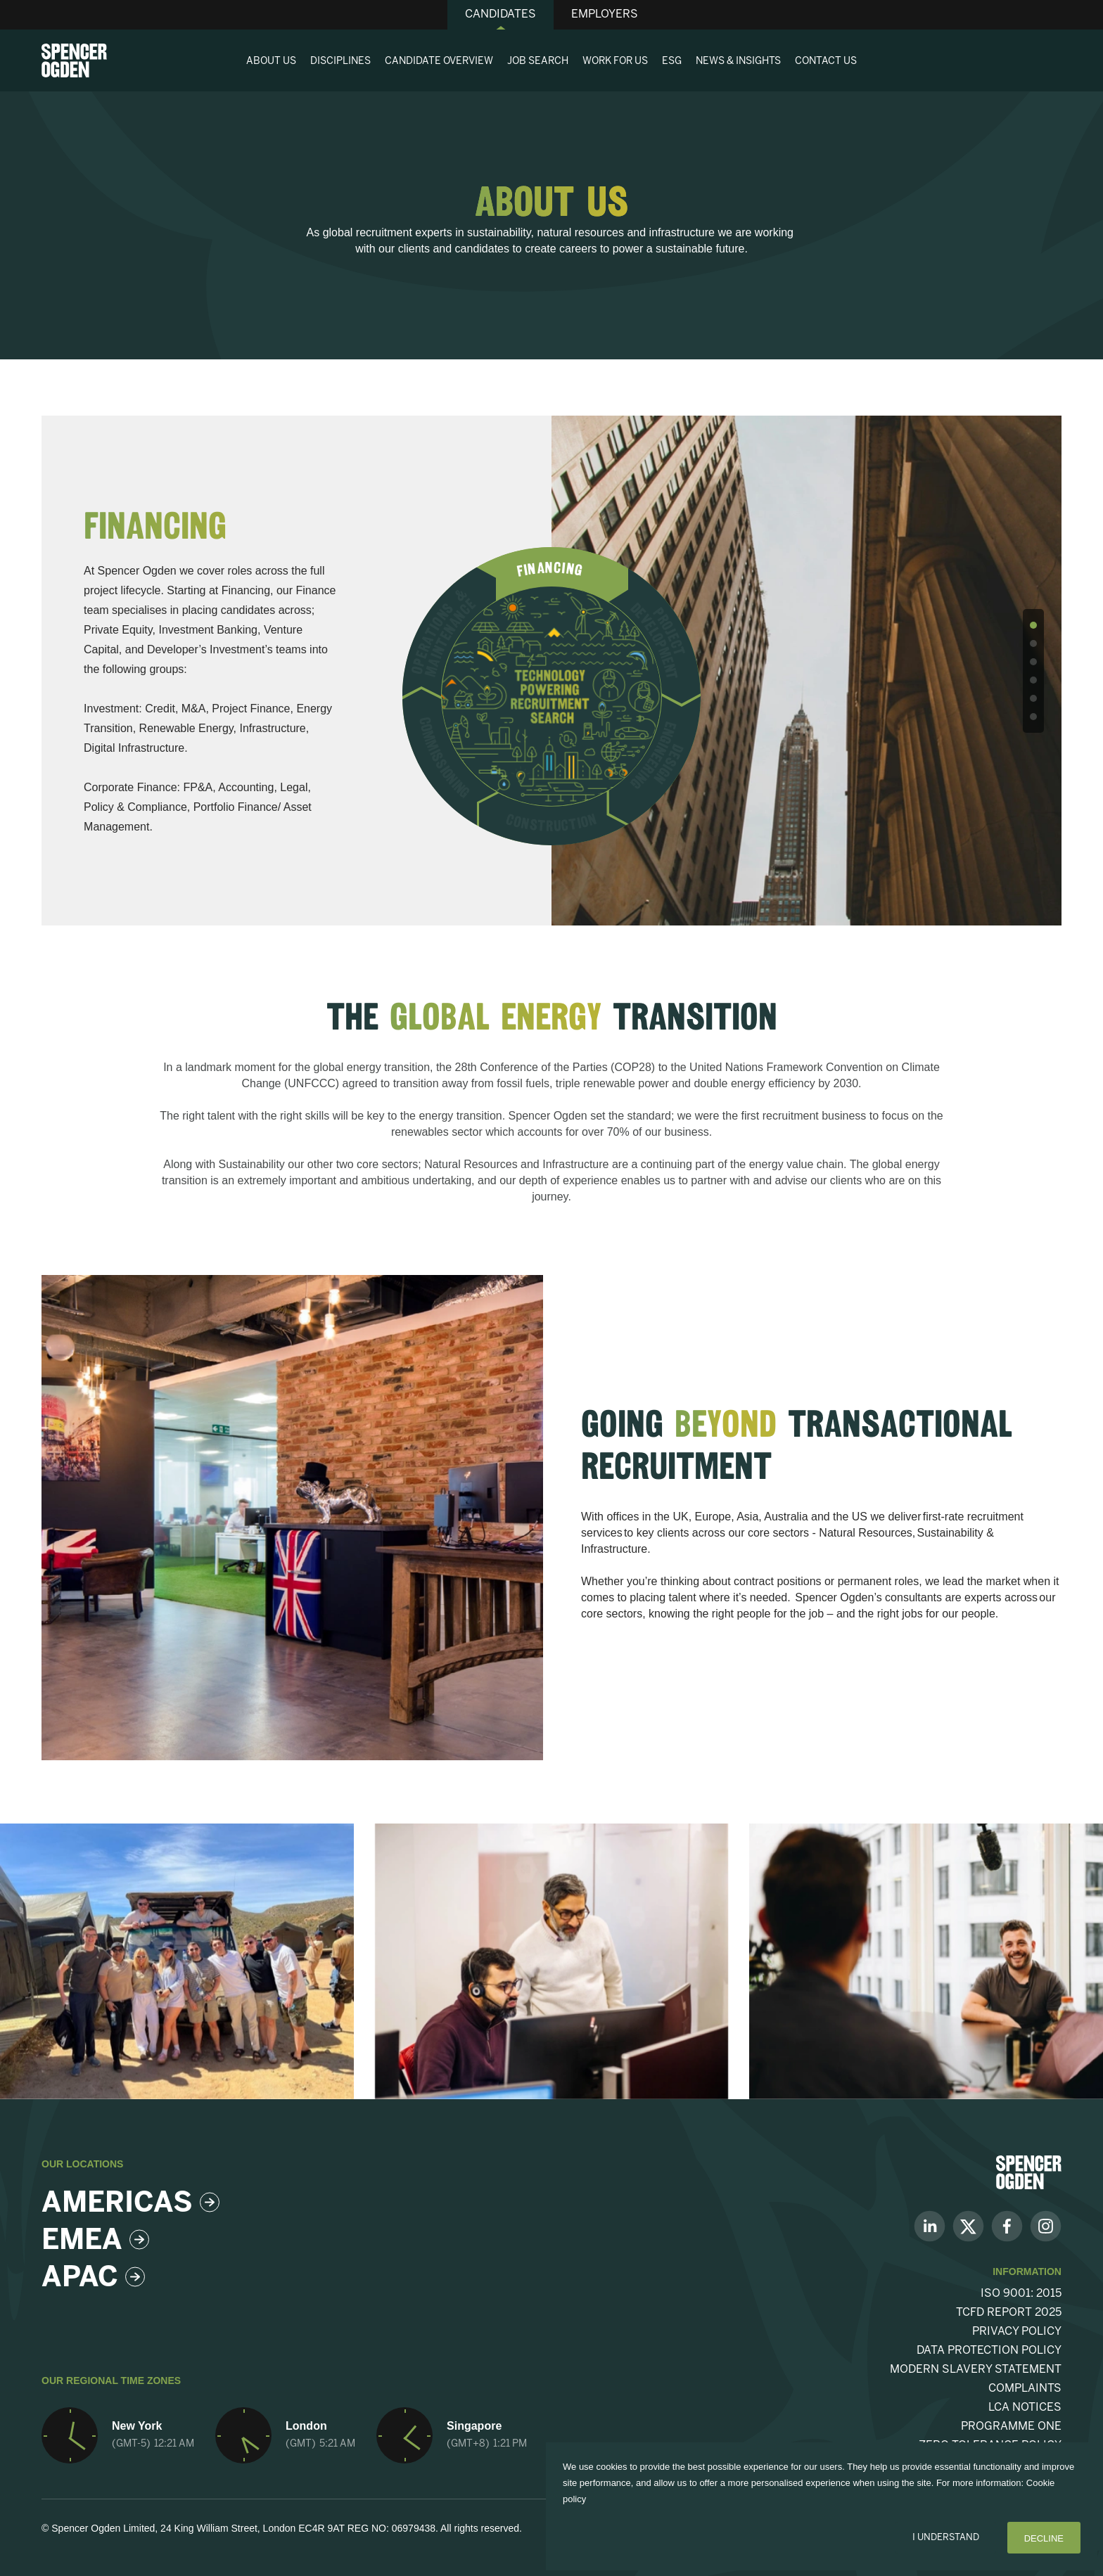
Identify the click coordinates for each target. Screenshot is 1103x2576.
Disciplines (340, 61)
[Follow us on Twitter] (968, 2225)
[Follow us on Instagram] (1045, 2225)
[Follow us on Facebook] (1007, 2225)
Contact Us (826, 61)
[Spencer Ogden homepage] (74, 60)
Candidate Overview (439, 61)
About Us (271, 61)
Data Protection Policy (989, 2350)
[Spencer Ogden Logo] (1028, 2171)
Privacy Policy (1016, 2331)
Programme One (1011, 2426)
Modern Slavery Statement (975, 2369)
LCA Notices (1024, 2407)
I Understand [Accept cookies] (945, 2537)
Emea (95, 2241)
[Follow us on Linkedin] (929, 2225)
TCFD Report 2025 (1008, 2312)
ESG (672, 61)
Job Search (537, 61)
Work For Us (615, 61)
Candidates (500, 14)
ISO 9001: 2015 (1021, 2293)
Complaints (1024, 2388)
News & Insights (738, 61)
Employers (604, 14)
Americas (127, 2204)
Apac (93, 2278)
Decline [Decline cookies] (1044, 2538)
